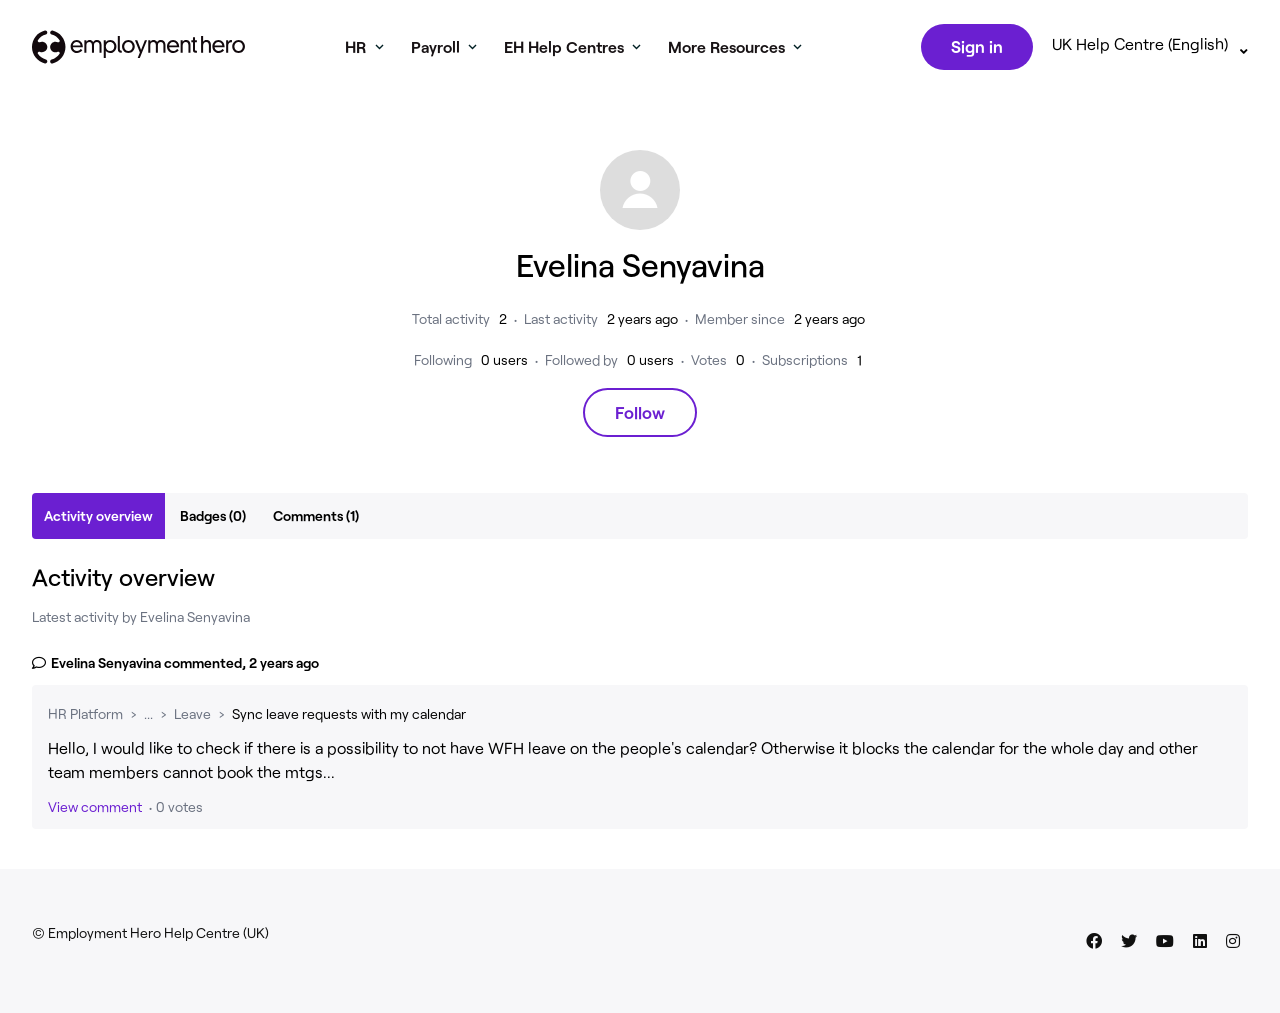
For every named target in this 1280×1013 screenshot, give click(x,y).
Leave (192, 717)
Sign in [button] (975, 48)
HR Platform (85, 717)
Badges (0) (213, 519)
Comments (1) (316, 519)
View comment (95, 810)
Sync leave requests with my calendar (349, 717)
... (148, 717)
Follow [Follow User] (640, 416)
